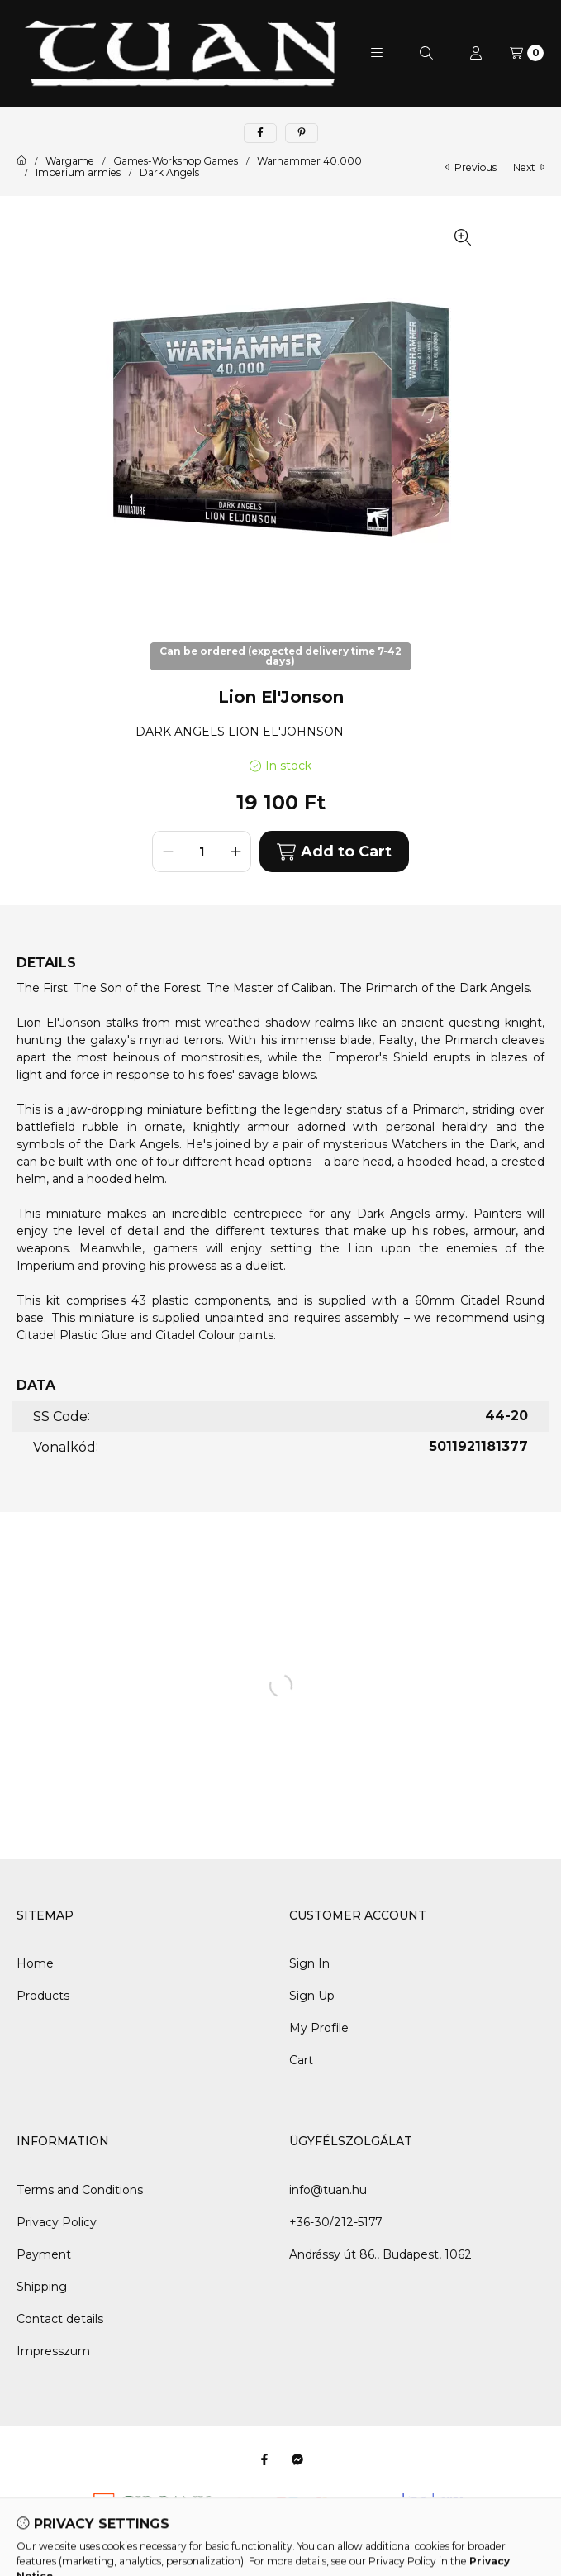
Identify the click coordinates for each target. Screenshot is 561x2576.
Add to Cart (334, 851)
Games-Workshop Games (175, 161)
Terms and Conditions (80, 2189)
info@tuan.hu (328, 2189)
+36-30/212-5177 (335, 2222)
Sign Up (312, 1995)
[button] (376, 52)
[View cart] (526, 52)
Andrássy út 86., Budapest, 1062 (380, 2254)
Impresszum (53, 2351)
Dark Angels (169, 173)
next (528, 167)
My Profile (319, 2027)
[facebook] (260, 133)
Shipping (42, 2286)
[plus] (235, 851)
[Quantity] (202, 851)
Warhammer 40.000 (309, 161)
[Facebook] (264, 2459)
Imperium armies (78, 173)
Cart (301, 2060)
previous (471, 167)
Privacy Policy (57, 2222)
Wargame (69, 161)
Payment (44, 2254)
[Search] (426, 52)
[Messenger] (297, 2459)
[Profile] (475, 52)
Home (35, 1963)
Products (43, 1995)
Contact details (60, 2318)
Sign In (309, 1963)
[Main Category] (21, 161)
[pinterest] (301, 133)
